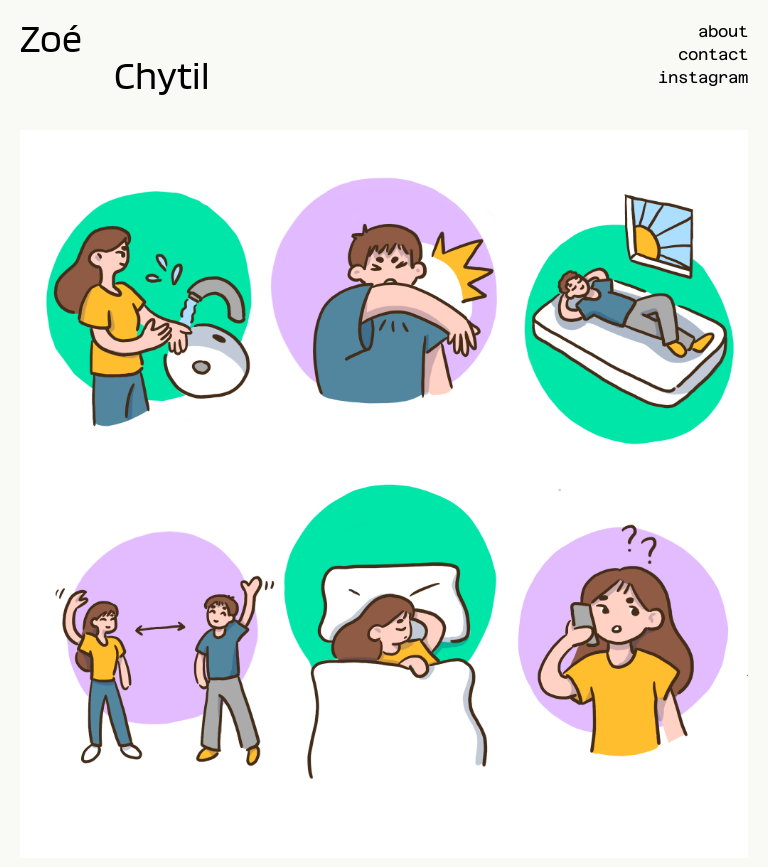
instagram (703, 77)
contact (713, 54)
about (723, 31)
